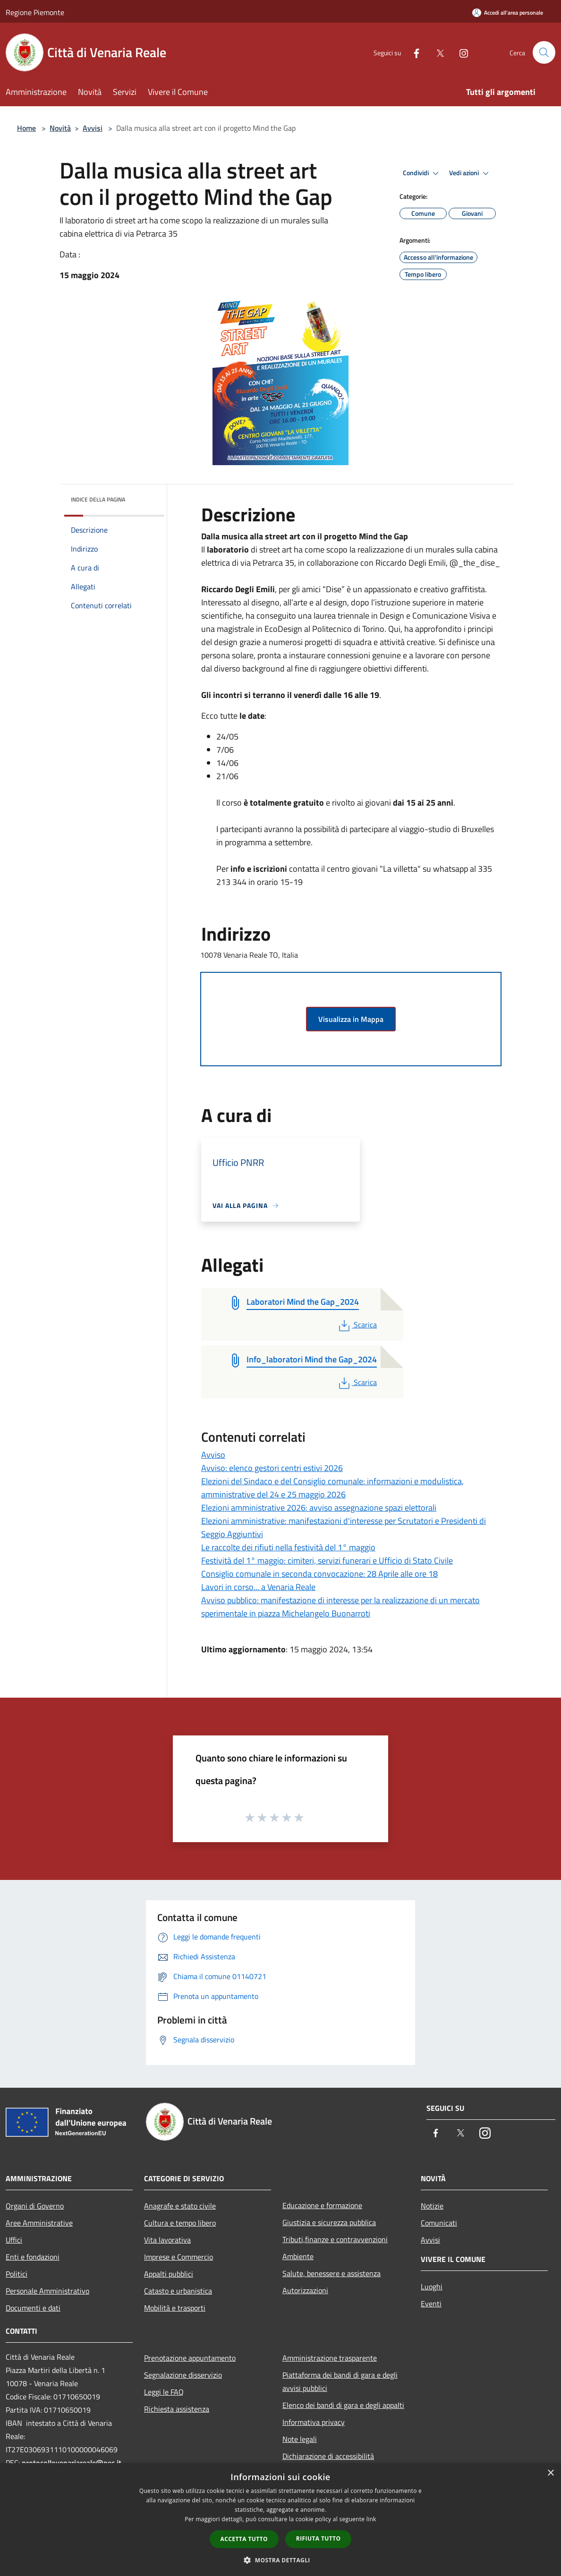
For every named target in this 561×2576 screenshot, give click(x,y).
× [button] (550, 2473)
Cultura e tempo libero (180, 2222)
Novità (60, 128)
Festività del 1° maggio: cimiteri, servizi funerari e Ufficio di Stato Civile (327, 1560)
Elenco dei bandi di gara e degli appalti (343, 2405)
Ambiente (298, 2256)
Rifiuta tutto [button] (318, 2538)
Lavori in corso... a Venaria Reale (258, 1587)
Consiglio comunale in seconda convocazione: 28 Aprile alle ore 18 (319, 1573)
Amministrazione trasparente (329, 2357)
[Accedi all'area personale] (507, 12)
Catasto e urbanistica (178, 2290)
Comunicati (439, 2222)
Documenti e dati (33, 2307)
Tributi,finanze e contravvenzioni (335, 2239)
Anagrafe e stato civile (180, 2205)
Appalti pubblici (168, 2273)
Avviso (213, 1454)
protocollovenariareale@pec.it (71, 2462)
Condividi (422, 173)
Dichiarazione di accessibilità (328, 2456)
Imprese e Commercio (178, 2256)
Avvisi (92, 128)
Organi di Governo (35, 2205)
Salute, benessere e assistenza (331, 2273)
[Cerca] (544, 52)
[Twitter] (436, 52)
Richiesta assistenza (176, 2408)
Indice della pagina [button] (98, 499)
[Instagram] (459, 52)
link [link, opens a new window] (371, 2519)
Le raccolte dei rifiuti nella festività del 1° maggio (288, 1547)
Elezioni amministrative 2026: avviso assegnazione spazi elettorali (318, 1507)
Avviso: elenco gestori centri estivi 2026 (272, 1468)
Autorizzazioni (305, 2290)
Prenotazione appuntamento (190, 2357)
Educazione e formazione (322, 2205)
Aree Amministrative (39, 2222)
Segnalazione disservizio (183, 2374)
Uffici (14, 2239)
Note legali (299, 2439)
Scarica (357, 1324)
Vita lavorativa (167, 2239)
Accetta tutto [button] (244, 2539)
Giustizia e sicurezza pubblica (329, 2222)
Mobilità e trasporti (174, 2307)
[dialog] (280, 2519)
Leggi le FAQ (164, 2391)
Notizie (432, 2205)
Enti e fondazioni (33, 2256)
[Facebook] (412, 52)
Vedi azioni (470, 173)
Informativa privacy (313, 2422)
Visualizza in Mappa (350, 1019)
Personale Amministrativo (47, 2290)
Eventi (431, 2303)
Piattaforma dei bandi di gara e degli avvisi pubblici (340, 2381)
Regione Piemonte (35, 12)
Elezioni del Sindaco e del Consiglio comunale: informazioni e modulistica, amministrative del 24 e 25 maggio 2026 (332, 1488)
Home (26, 128)
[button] (280, 2560)
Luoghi (431, 2286)
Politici (16, 2273)
